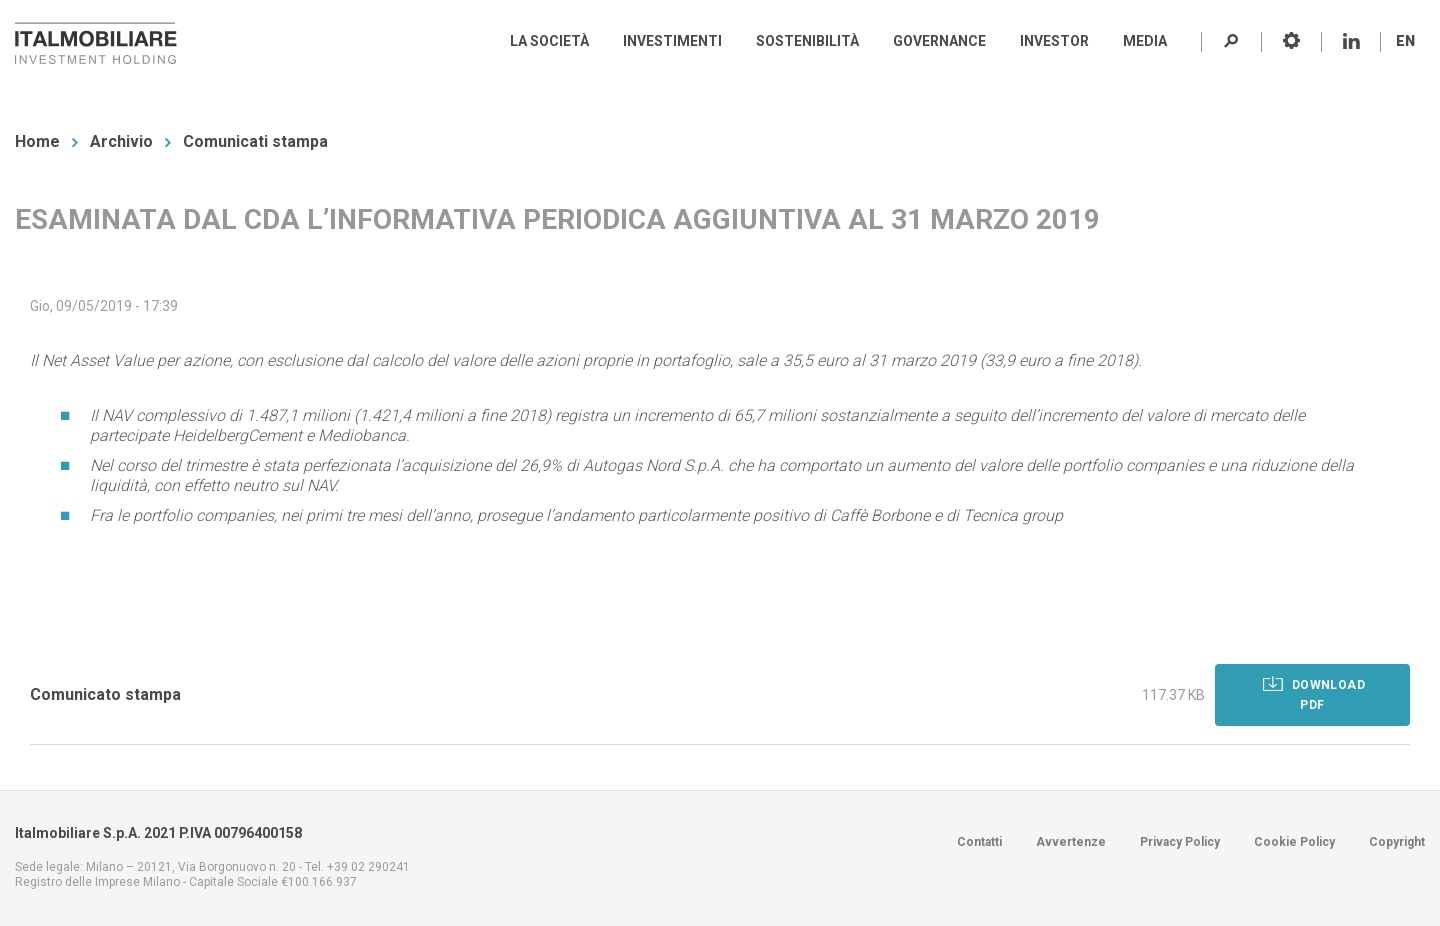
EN (1405, 41)
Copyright (1397, 842)
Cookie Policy (1294, 842)
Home (37, 141)
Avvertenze (1071, 842)
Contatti (979, 842)
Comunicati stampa (255, 141)
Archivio (121, 141)
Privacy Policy (1180, 842)
